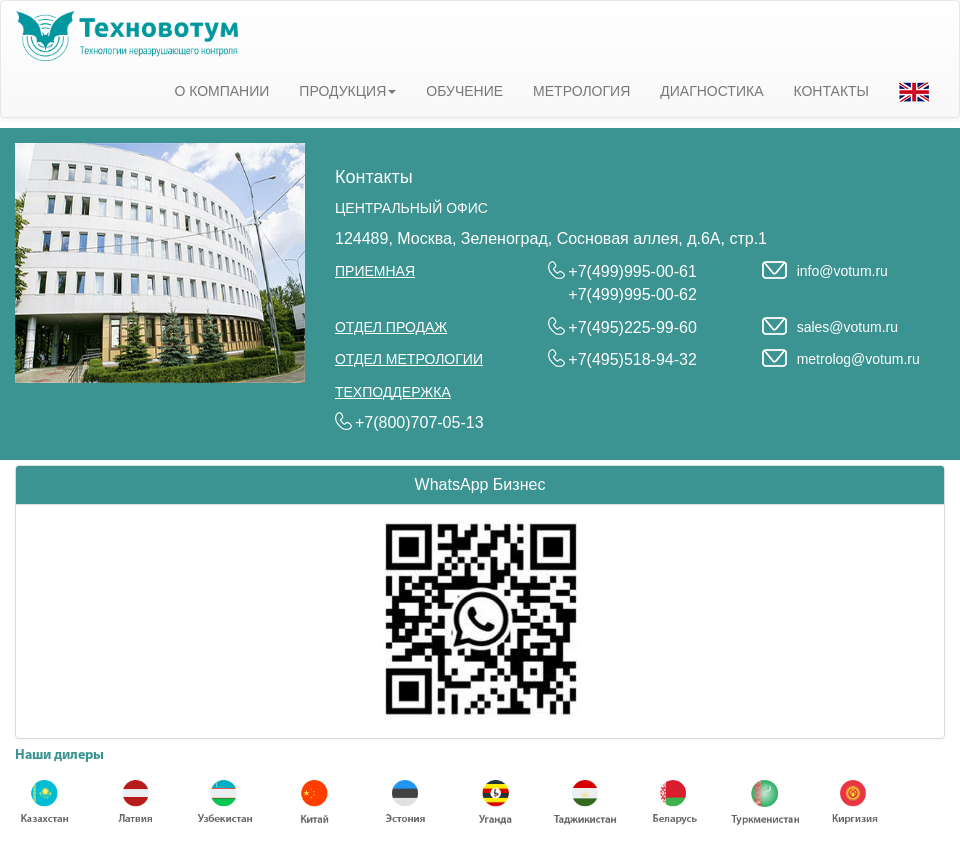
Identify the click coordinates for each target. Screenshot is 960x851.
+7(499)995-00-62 (632, 294)
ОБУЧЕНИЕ (464, 91)
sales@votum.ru (847, 327)
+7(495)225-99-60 (632, 327)
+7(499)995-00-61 (632, 271)
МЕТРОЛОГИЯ (581, 91)
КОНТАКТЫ (831, 91)
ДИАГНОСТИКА (711, 91)
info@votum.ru (842, 271)
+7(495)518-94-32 (632, 359)
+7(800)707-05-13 (419, 422)
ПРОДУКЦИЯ (347, 91)
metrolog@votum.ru (858, 359)
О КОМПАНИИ (221, 91)
